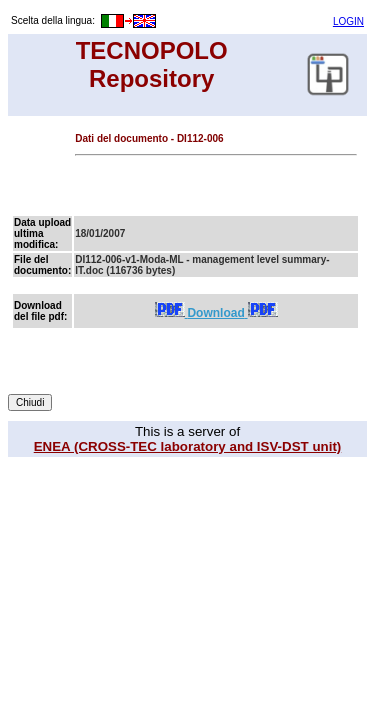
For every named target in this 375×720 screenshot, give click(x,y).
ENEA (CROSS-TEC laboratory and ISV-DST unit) (188, 446)
